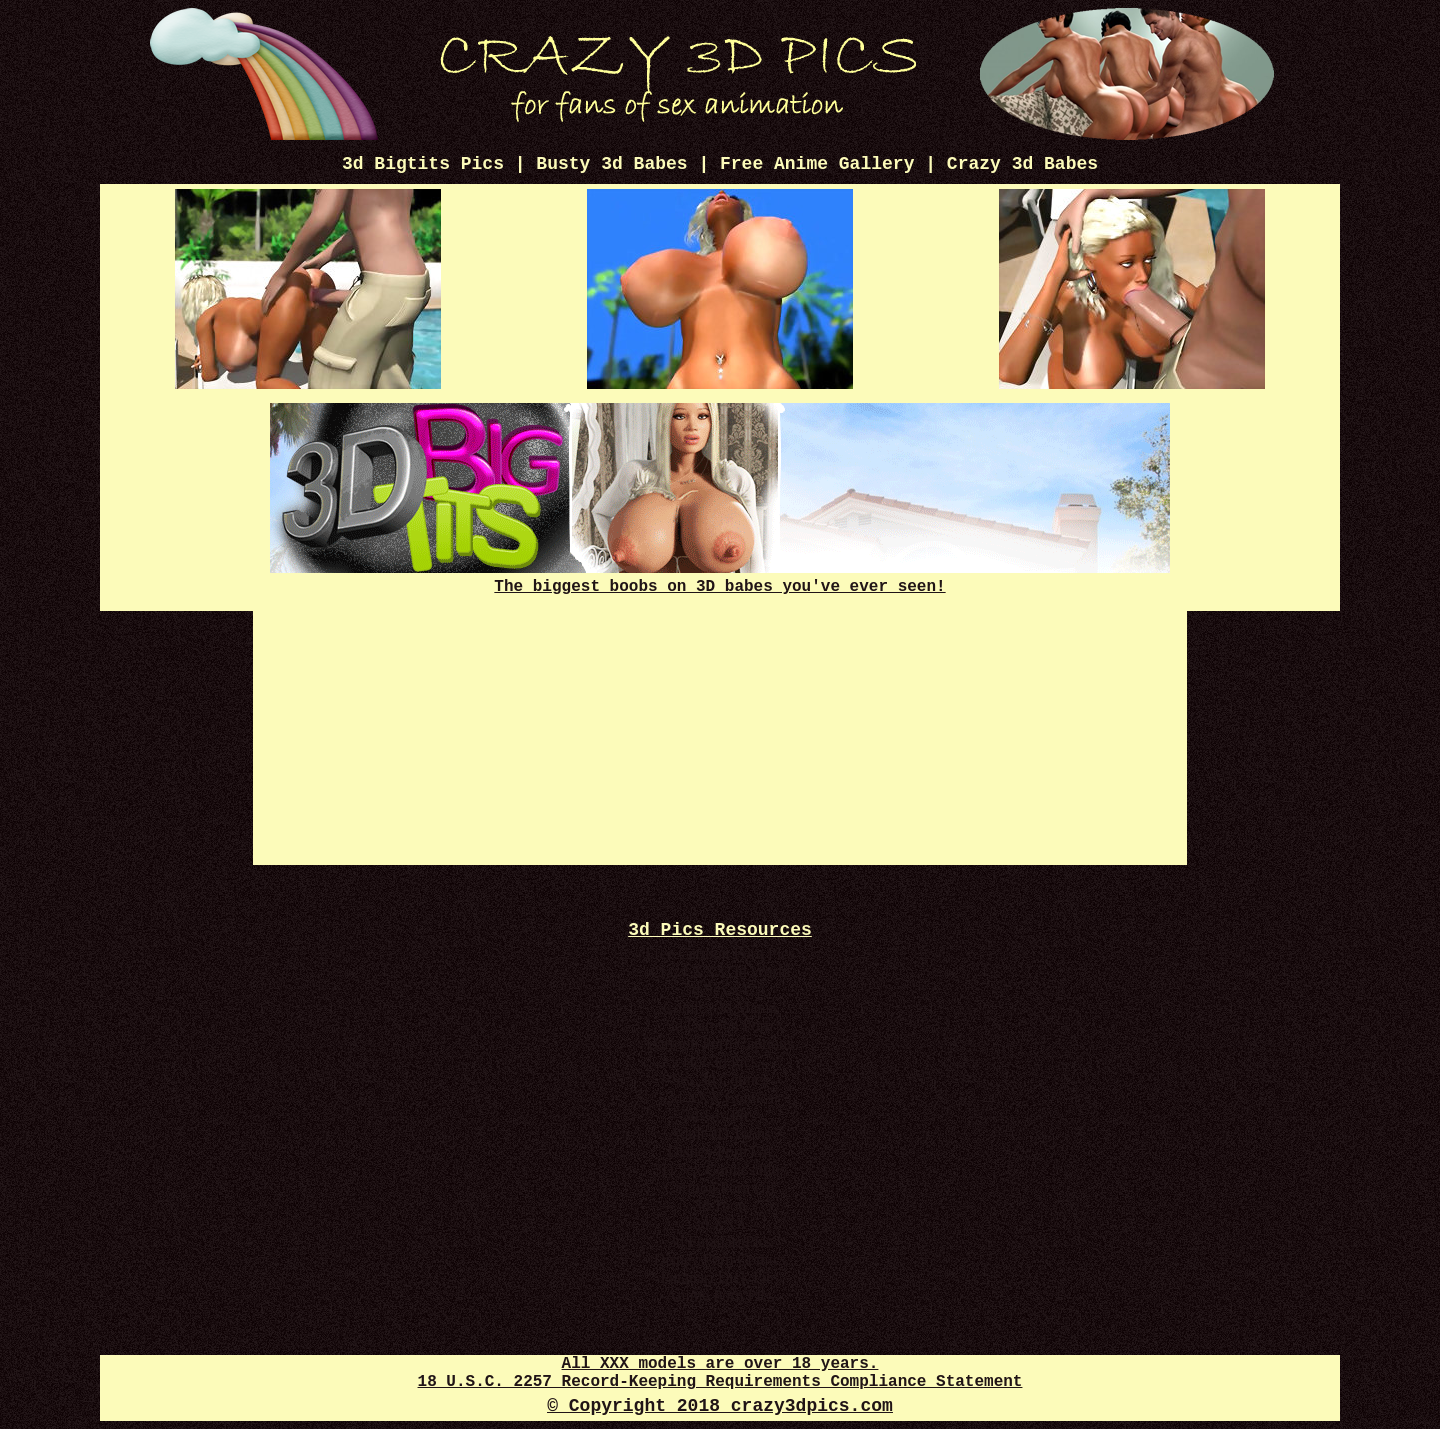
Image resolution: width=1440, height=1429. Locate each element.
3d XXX (720, 1223)
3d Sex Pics (720, 1115)
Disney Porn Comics (720, 1259)
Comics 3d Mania (720, 1007)
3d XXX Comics (720, 1097)
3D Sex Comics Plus (720, 1169)
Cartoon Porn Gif (719, 1187)
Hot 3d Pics (720, 1061)
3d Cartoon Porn (720, 1025)
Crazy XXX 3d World (720, 971)
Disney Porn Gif (720, 1151)
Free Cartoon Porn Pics (720, 953)
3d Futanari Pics (720, 1241)
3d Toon (720, 1205)
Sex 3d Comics (720, 1079)
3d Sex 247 (720, 989)
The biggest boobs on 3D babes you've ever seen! (720, 578)
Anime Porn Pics (720, 1295)
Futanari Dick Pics (719, 1277)
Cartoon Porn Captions (720, 1043)
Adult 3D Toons (720, 1133)
